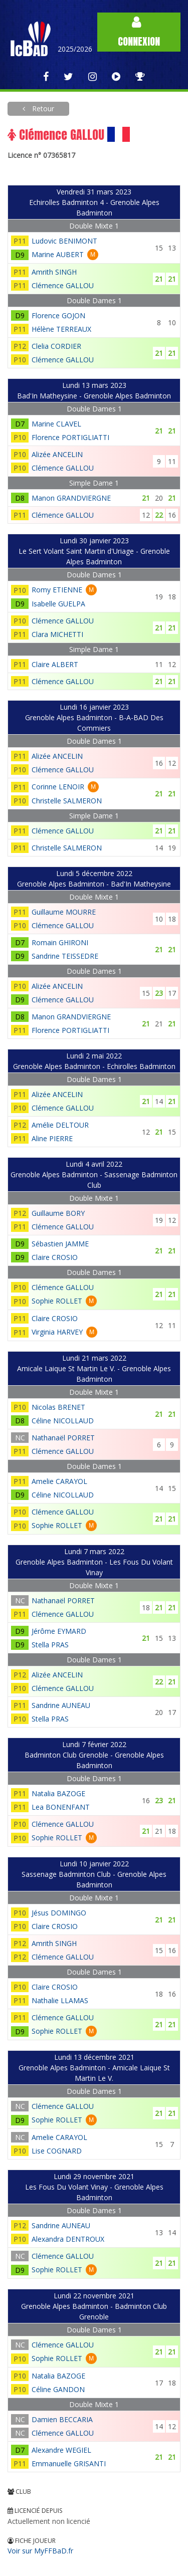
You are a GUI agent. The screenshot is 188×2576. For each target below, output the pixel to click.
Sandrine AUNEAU (61, 1705)
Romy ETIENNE (57, 589)
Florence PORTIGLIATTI (70, 437)
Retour (42, 108)
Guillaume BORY (58, 1213)
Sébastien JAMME (60, 1243)
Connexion (139, 32)
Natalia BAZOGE (58, 1793)
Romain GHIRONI (60, 942)
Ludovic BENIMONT (64, 241)
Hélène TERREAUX (61, 329)
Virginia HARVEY (57, 1332)
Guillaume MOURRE (64, 912)
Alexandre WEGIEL (61, 2450)
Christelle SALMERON (67, 800)
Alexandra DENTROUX (68, 2239)
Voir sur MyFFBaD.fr (40, 2550)
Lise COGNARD (57, 2151)
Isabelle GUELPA (58, 603)
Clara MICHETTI (57, 634)
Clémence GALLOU (63, 285)
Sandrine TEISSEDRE (65, 956)
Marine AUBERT (58, 254)
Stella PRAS (50, 1644)
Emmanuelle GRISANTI (69, 2463)
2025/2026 (75, 49)
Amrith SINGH (54, 272)
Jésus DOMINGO (59, 1912)
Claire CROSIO (55, 1257)
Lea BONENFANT (61, 1807)
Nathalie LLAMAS (60, 2000)
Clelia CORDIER (56, 346)
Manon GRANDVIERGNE (71, 498)
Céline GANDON (58, 2389)
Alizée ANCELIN (57, 454)
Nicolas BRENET (58, 1407)
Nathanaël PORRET (63, 1437)
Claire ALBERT (55, 664)
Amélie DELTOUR (60, 1125)
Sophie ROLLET (57, 1301)
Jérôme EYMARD (59, 1631)
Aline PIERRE (52, 1138)
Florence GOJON (58, 315)
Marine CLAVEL (56, 423)
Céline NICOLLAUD (63, 1420)
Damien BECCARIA (62, 2419)
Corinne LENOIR (58, 786)
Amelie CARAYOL (59, 1481)
